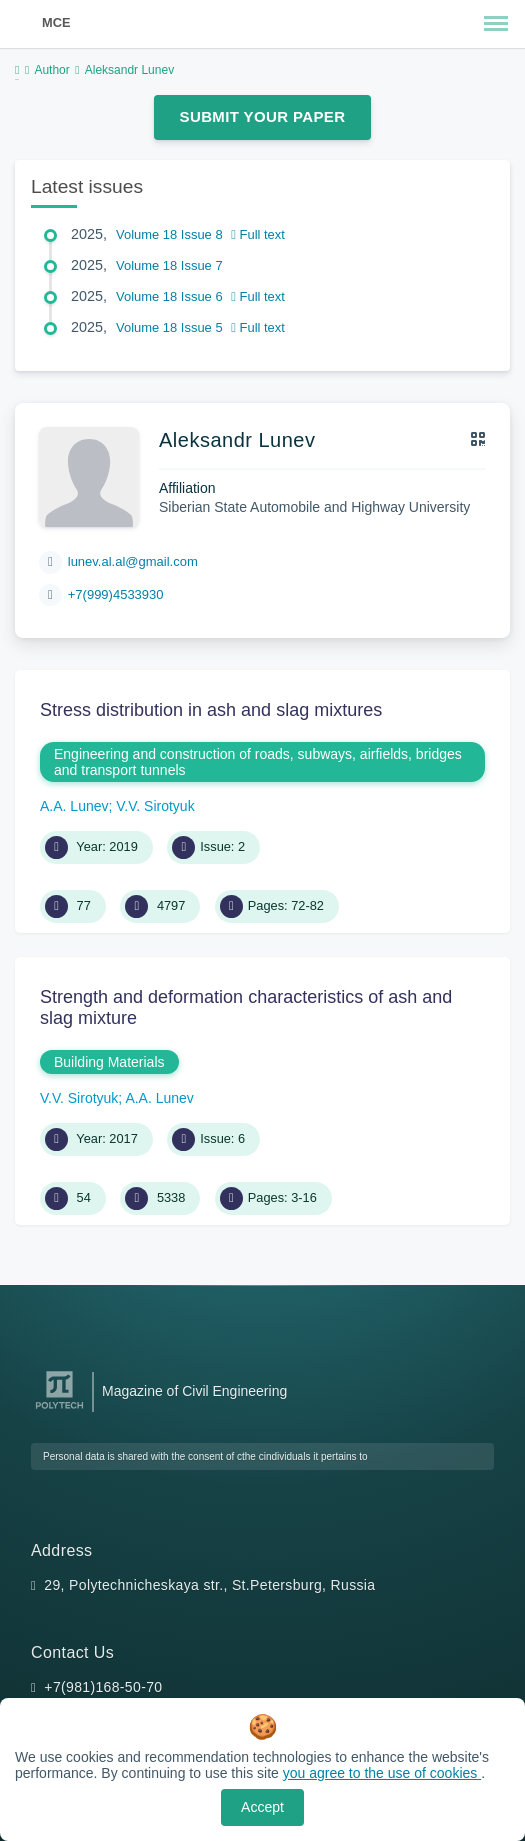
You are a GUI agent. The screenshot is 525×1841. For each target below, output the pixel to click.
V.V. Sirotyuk (155, 806)
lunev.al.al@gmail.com (133, 561)
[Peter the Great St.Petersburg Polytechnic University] (59, 1409)
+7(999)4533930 (116, 594)
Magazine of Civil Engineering (194, 1391)
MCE (56, 22)
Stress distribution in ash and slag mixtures (211, 710)
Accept (262, 1807)
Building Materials (109, 1062)
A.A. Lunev (74, 806)
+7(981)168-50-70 (103, 1687)
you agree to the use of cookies (382, 1773)
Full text (258, 234)
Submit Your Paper (263, 116)
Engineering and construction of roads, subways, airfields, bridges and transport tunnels (258, 762)
